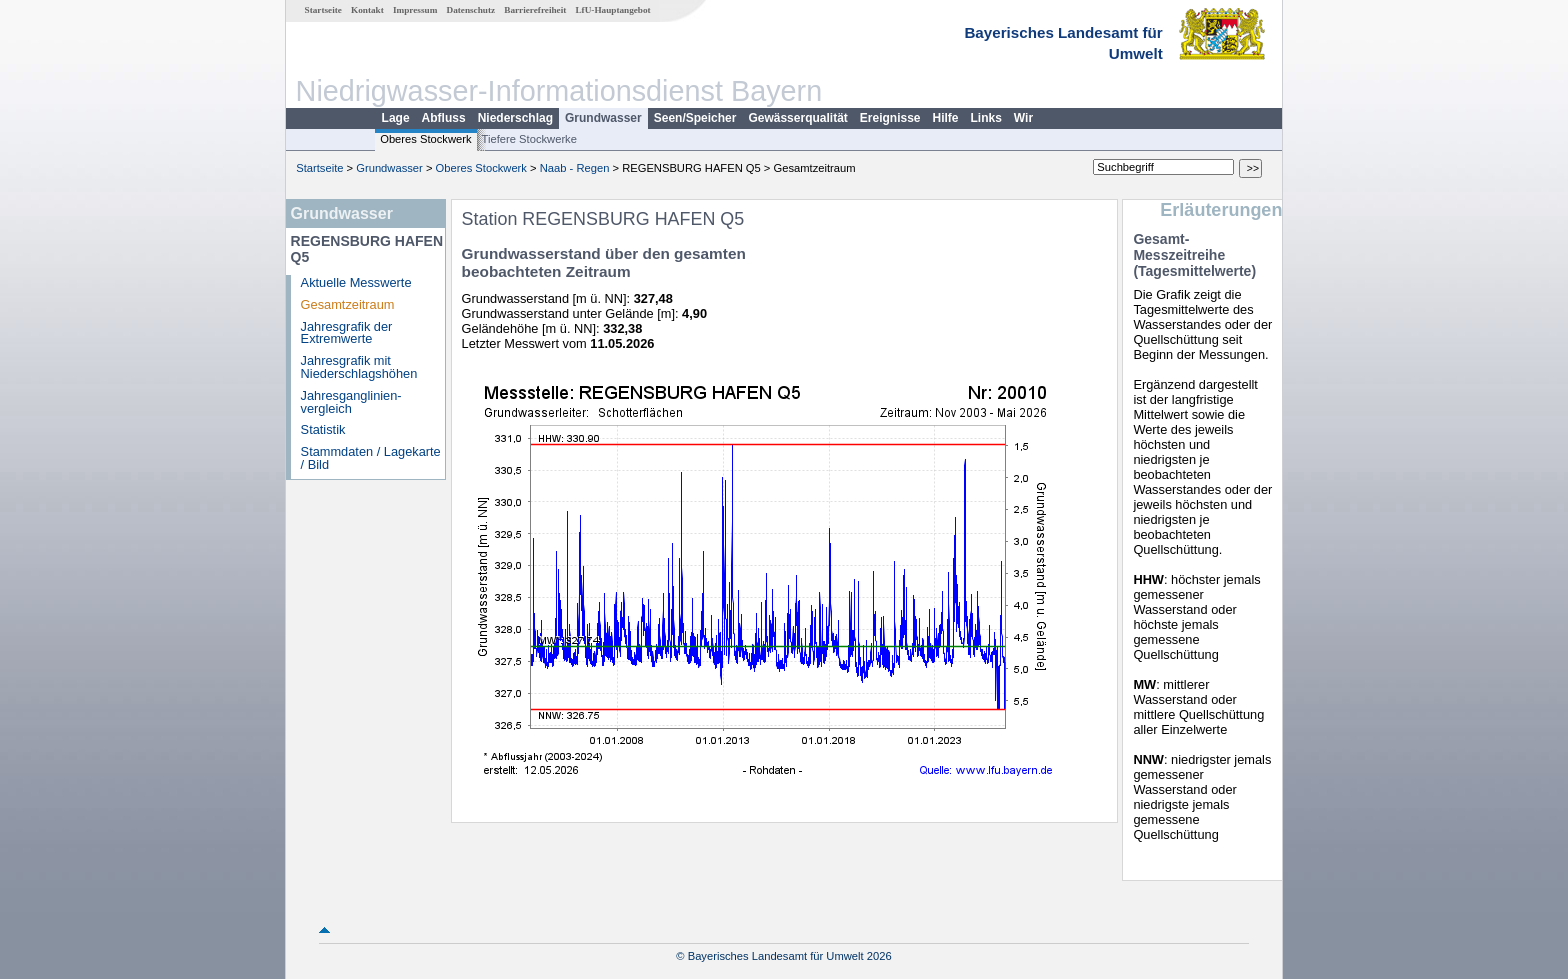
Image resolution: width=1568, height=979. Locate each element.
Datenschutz (471, 10)
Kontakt (367, 10)
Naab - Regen (575, 168)
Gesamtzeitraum (348, 304)
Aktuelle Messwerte (356, 282)
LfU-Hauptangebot (612, 10)
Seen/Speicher (695, 118)
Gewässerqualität (797, 118)
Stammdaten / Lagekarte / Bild (371, 458)
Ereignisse (890, 118)
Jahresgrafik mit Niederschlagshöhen (359, 367)
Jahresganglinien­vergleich (351, 402)
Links (986, 118)
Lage (396, 118)
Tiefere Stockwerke (529, 139)
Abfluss (444, 118)
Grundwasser (603, 118)
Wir (1023, 118)
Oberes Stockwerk (425, 139)
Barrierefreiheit (535, 10)
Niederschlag (515, 118)
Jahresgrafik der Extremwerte (347, 333)
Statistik (323, 429)
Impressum (415, 10)
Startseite (323, 10)
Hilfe (946, 118)
